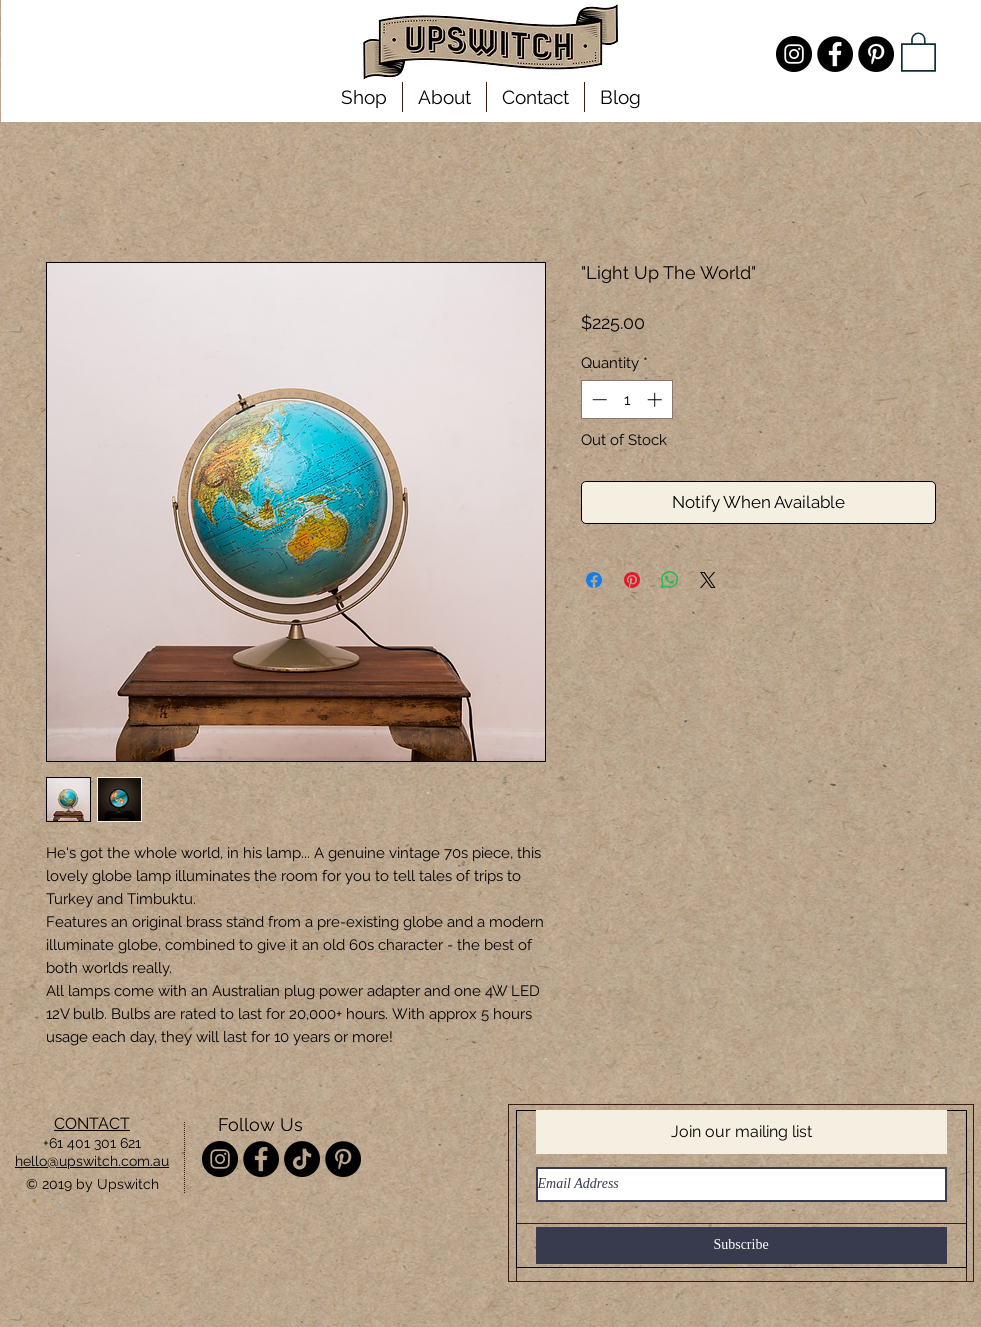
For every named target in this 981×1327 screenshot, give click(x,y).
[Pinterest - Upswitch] (876, 54)
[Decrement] (597, 399)
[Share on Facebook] (594, 580)
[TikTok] (302, 1159)
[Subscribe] (741, 1245)
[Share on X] (708, 580)
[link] (918, 51)
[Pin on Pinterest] (632, 580)
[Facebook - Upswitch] (835, 54)
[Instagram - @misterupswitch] (794, 54)
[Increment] (656, 399)
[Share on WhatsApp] (670, 580)
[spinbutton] (626, 399)
